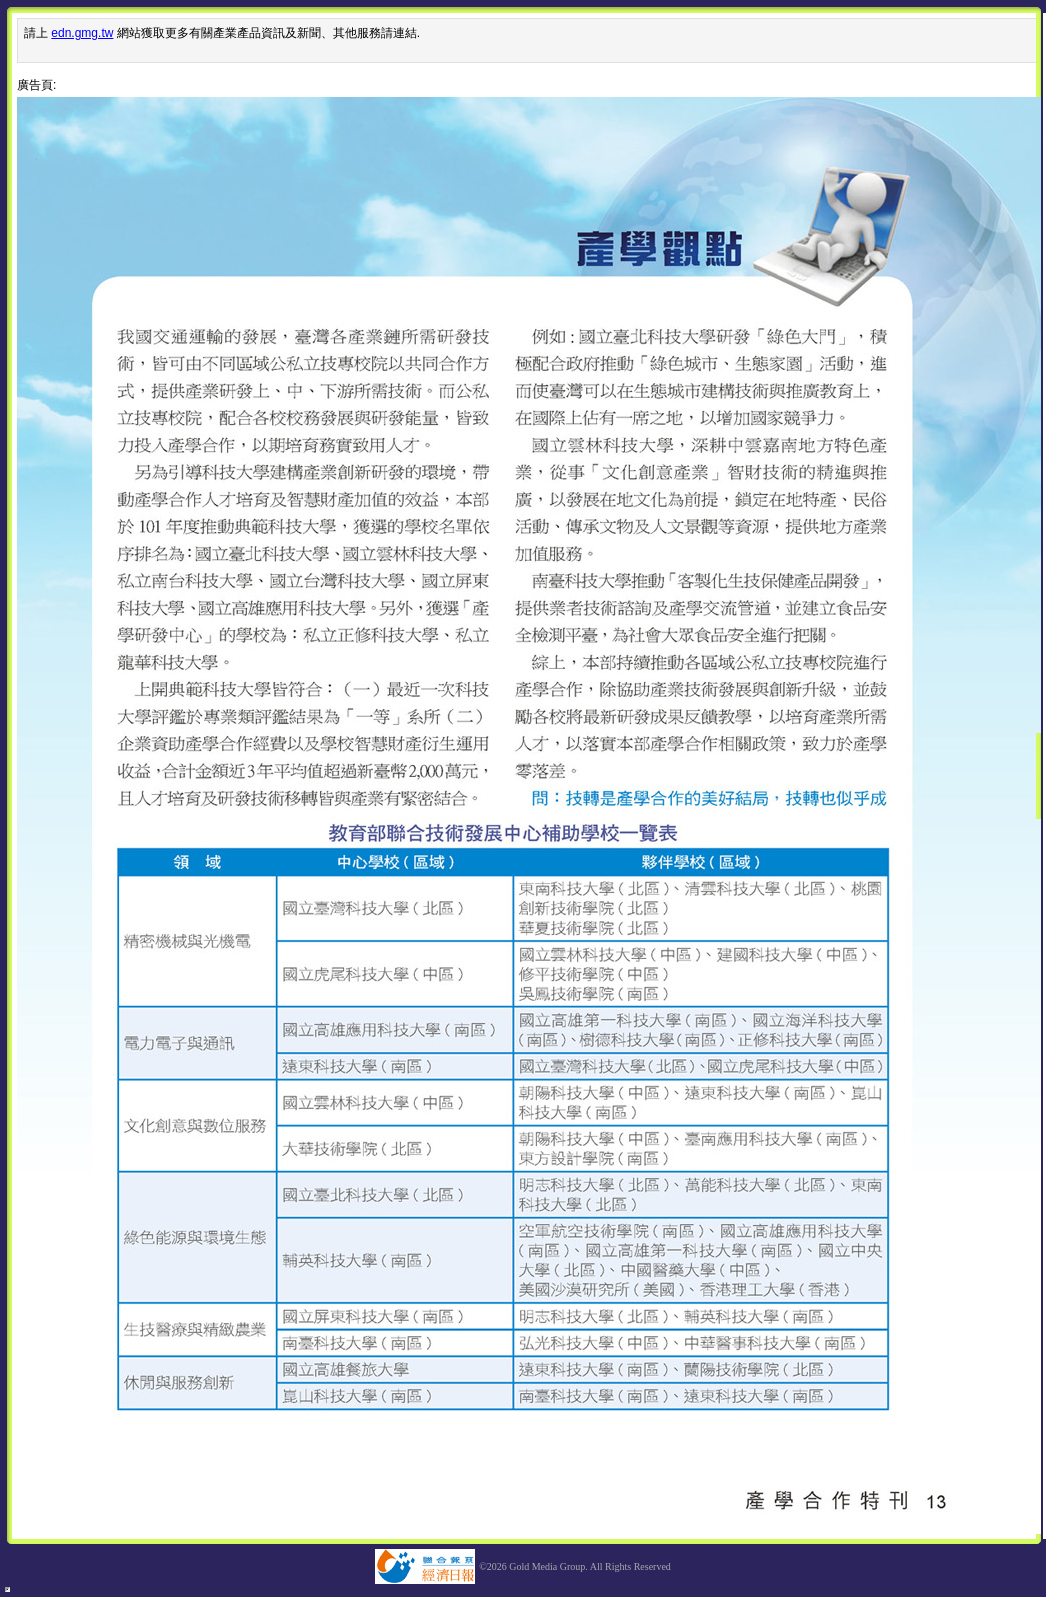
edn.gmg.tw (82, 33)
